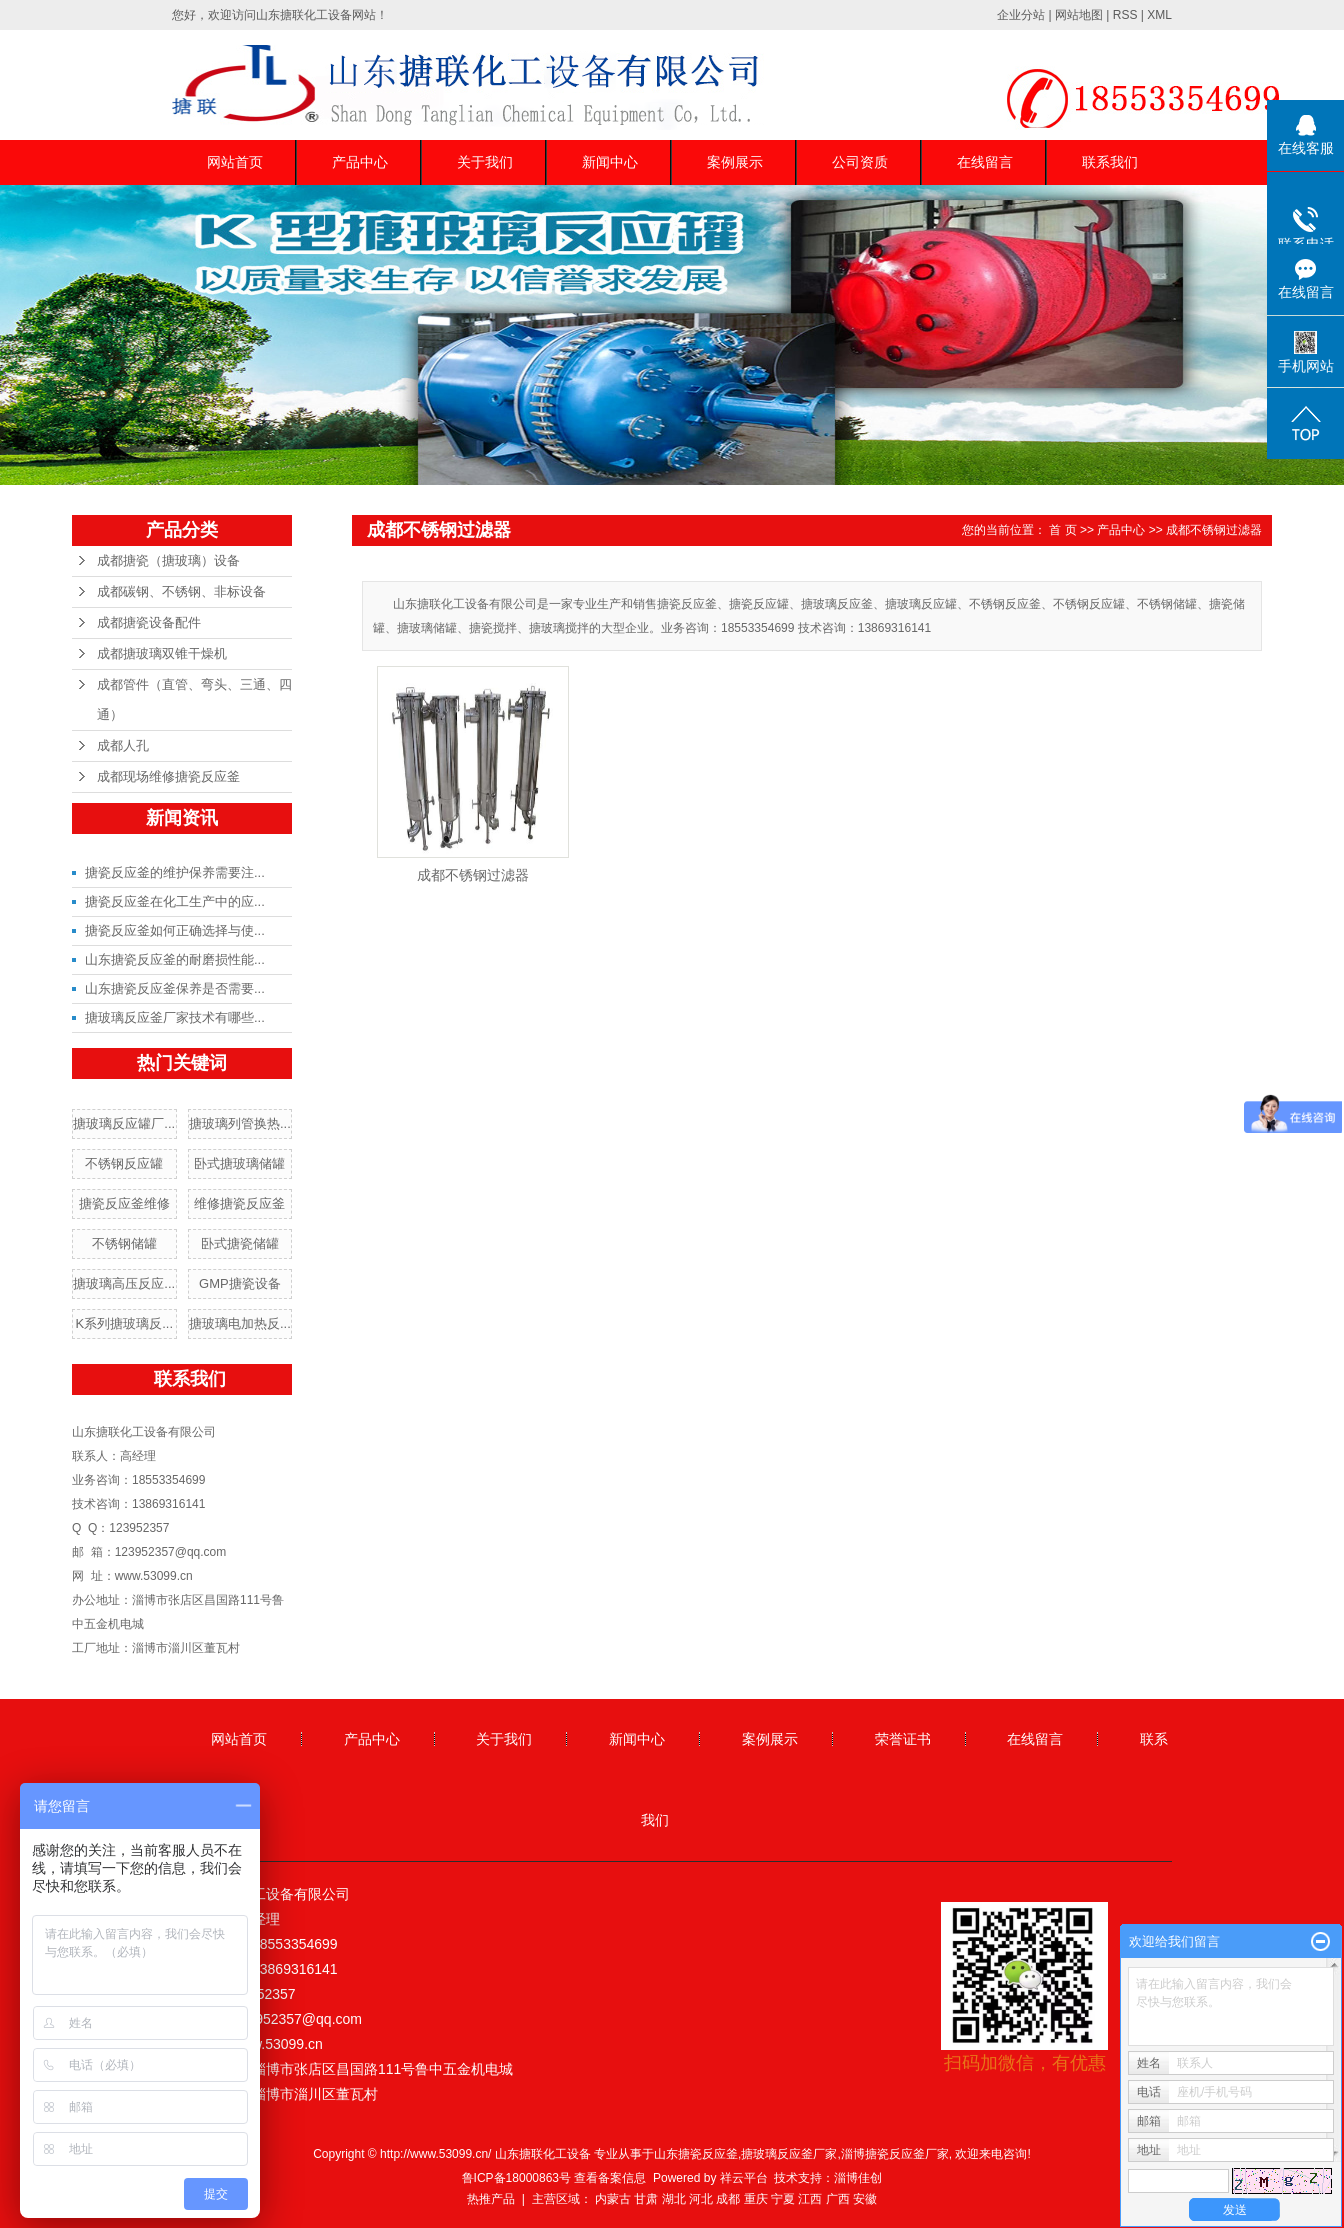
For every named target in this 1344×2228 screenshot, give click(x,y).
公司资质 (860, 162)
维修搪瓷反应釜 (239, 1203)
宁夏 (783, 2199)
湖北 (674, 2199)
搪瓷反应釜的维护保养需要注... (175, 872)
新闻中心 (610, 162)
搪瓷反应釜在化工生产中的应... (175, 901)
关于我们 (485, 162)
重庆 (756, 2199)
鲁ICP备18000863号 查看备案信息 (554, 2178)
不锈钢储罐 (124, 1243)
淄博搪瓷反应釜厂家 (895, 2154)
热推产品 (491, 2199)
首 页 (1062, 530)
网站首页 (235, 162)
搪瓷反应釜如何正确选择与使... (175, 930)
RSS (1125, 15)
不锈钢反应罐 (124, 1163)
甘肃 (646, 2199)
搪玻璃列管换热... (240, 1123)
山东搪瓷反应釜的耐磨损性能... (175, 959)
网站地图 (1079, 15)
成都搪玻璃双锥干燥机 (162, 653)
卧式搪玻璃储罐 (239, 1163)
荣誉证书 (903, 1739)
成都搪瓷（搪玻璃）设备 (168, 560)
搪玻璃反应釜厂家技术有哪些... (175, 1017)
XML (1159, 15)
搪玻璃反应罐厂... (124, 1123)
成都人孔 (123, 745)
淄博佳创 (858, 2178)
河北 (701, 2199)
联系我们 (1110, 162)
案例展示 (735, 162)
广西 (838, 2199)
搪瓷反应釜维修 (124, 1203)
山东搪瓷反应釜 (696, 2154)
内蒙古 (613, 2199)
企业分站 (1021, 15)
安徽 (865, 2199)
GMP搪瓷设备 (240, 1283)
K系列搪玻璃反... (124, 1323)
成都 (728, 2199)
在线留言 (985, 162)
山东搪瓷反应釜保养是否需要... (175, 988)
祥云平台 (744, 2178)
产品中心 (360, 162)
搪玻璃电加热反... (240, 1323)
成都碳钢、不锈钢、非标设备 (181, 591)
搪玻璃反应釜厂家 (789, 2154)
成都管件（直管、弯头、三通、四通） (194, 699)
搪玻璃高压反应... (124, 1283)
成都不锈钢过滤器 (1214, 530)
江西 (810, 2199)
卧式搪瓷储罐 (240, 1243)
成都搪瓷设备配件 (149, 622)
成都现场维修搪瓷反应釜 (168, 776)
